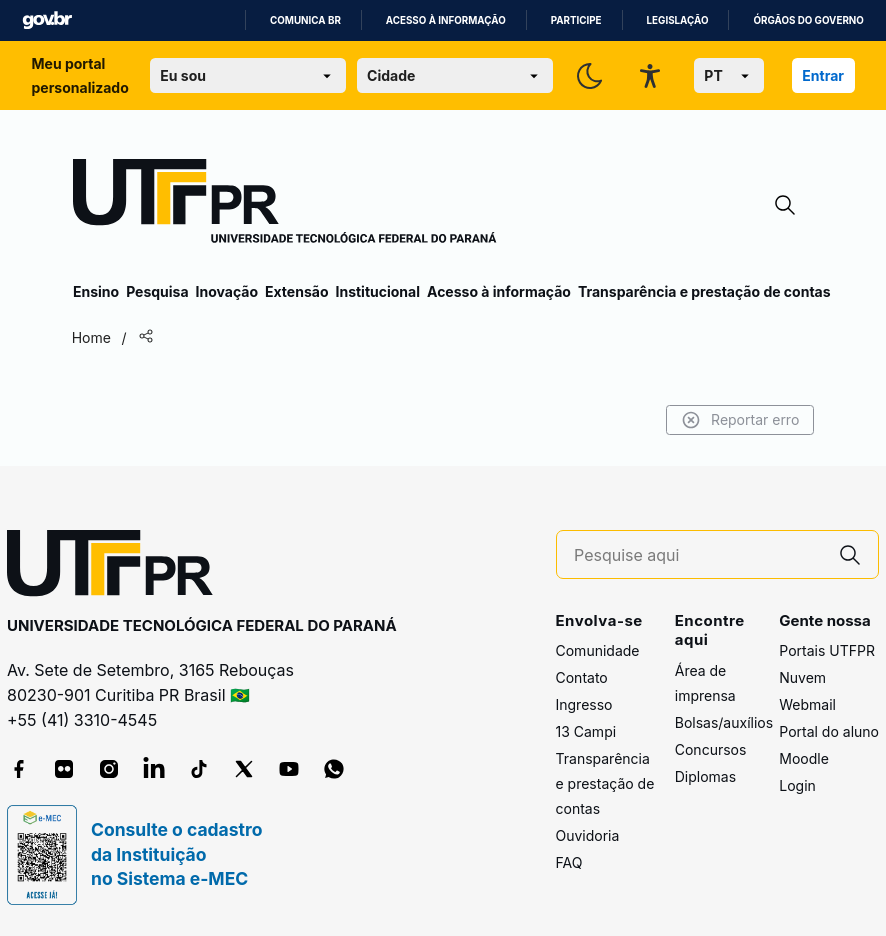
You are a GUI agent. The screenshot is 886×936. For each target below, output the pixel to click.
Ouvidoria (588, 835)
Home (92, 337)
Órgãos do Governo (808, 20)
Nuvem (802, 677)
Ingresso (584, 704)
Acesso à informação (446, 20)
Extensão (296, 291)
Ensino (96, 291)
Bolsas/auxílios (724, 722)
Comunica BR (305, 20)
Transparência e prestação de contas (704, 291)
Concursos (711, 749)
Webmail (807, 704)
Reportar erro (738, 420)
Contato (582, 677)
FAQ (569, 862)
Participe (576, 20)
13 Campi (586, 731)
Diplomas (705, 776)
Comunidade (598, 650)
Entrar (823, 75)
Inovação (227, 291)
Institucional (377, 291)
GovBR (47, 20)
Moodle (804, 758)
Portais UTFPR (827, 650)
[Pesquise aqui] (698, 555)
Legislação (678, 20)
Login (797, 785)
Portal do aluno (829, 731)
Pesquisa (157, 291)
